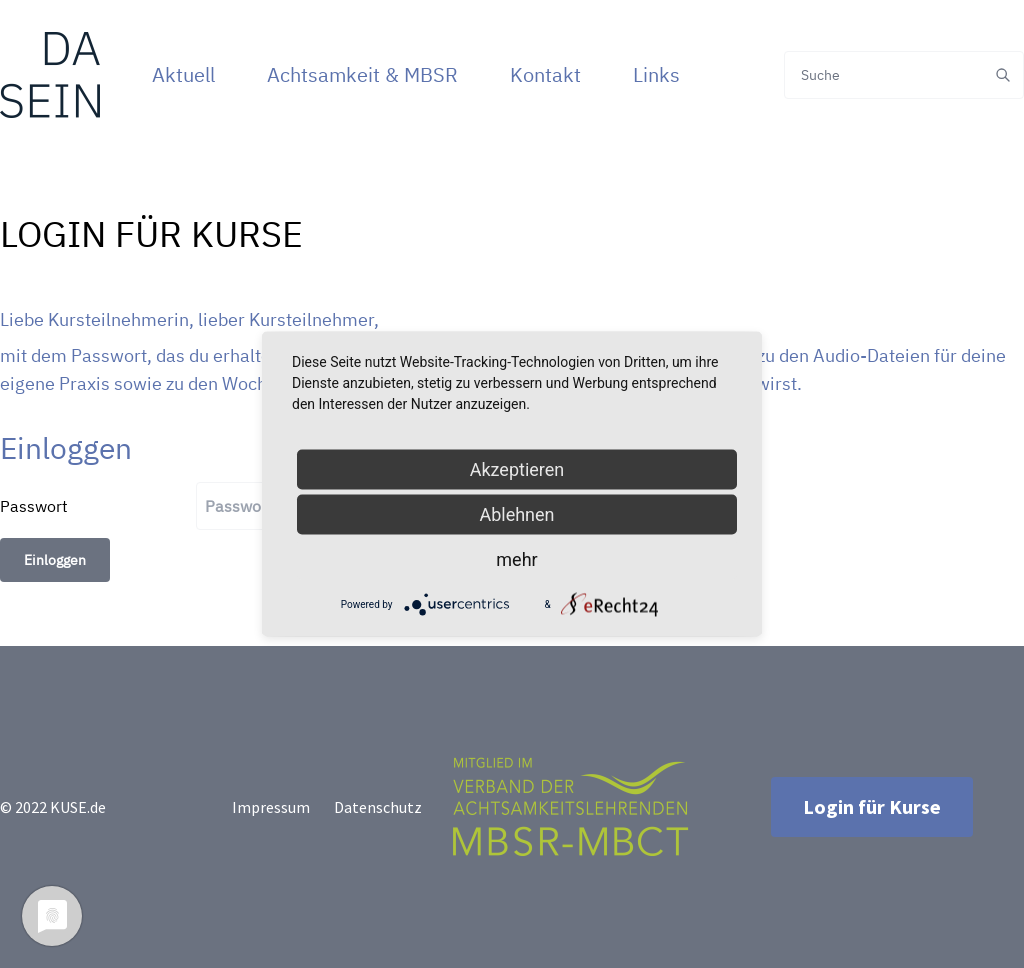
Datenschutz (378, 807)
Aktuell (183, 74)
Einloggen (55, 560)
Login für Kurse (872, 806)
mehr (516, 559)
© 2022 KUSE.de (53, 807)
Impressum (271, 807)
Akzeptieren (517, 469)
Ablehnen (516, 514)
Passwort (34, 506)
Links (656, 74)
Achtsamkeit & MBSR (362, 74)
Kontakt (545, 74)
